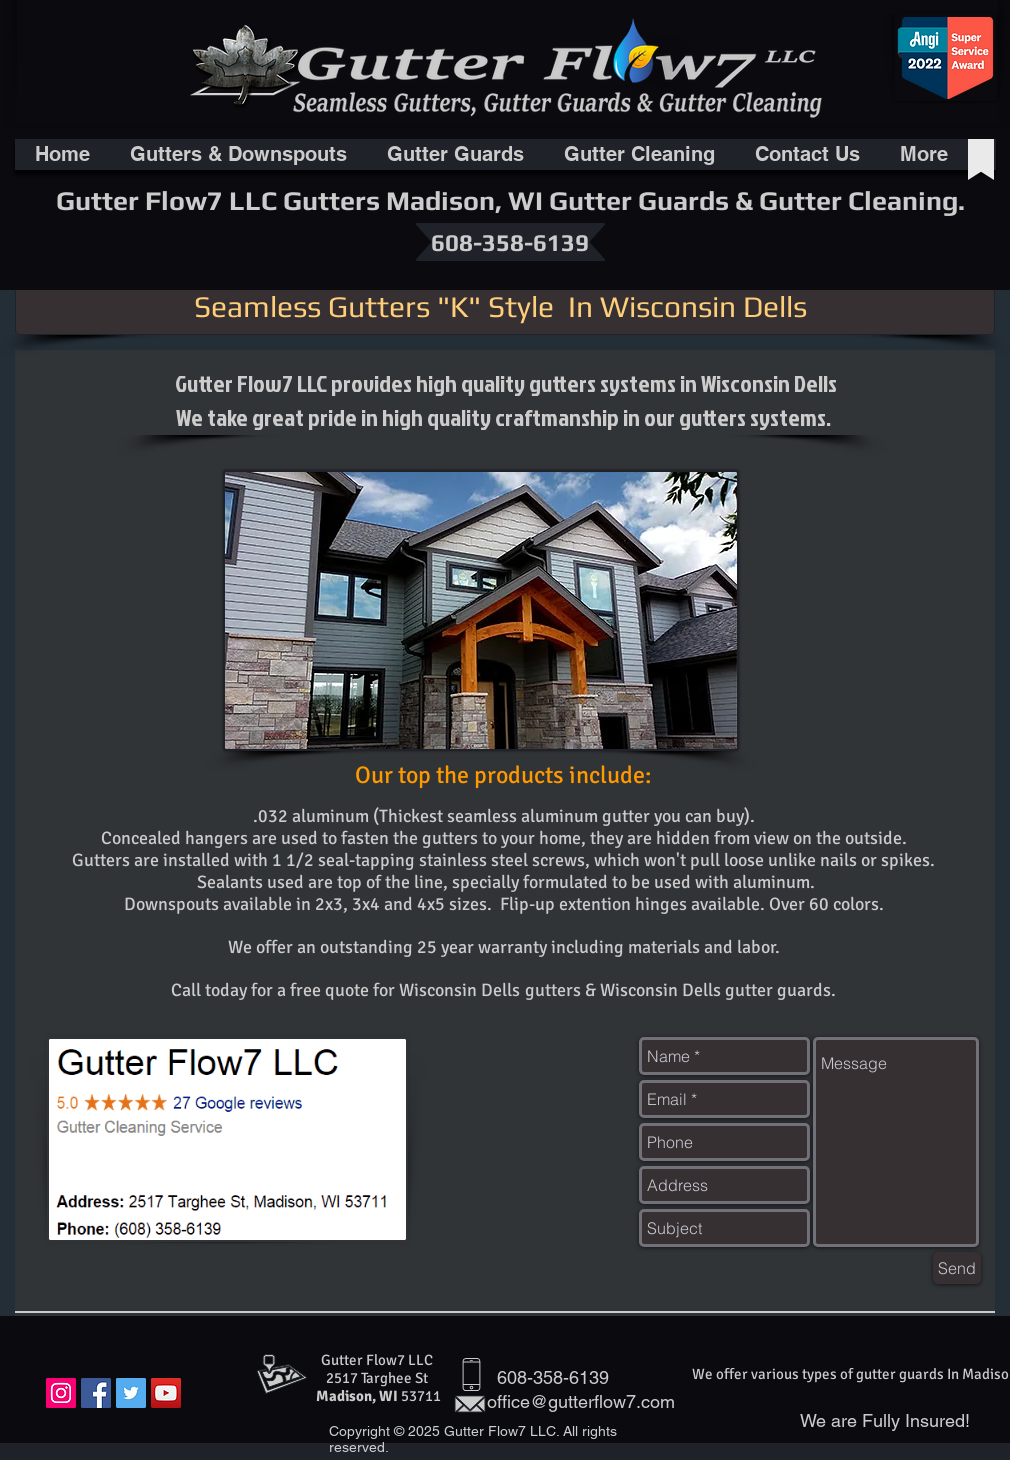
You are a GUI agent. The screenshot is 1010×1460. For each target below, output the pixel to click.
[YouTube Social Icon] (166, 1393)
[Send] (957, 1268)
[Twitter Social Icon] (131, 1393)
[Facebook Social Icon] (96, 1393)
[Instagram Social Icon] (61, 1393)
